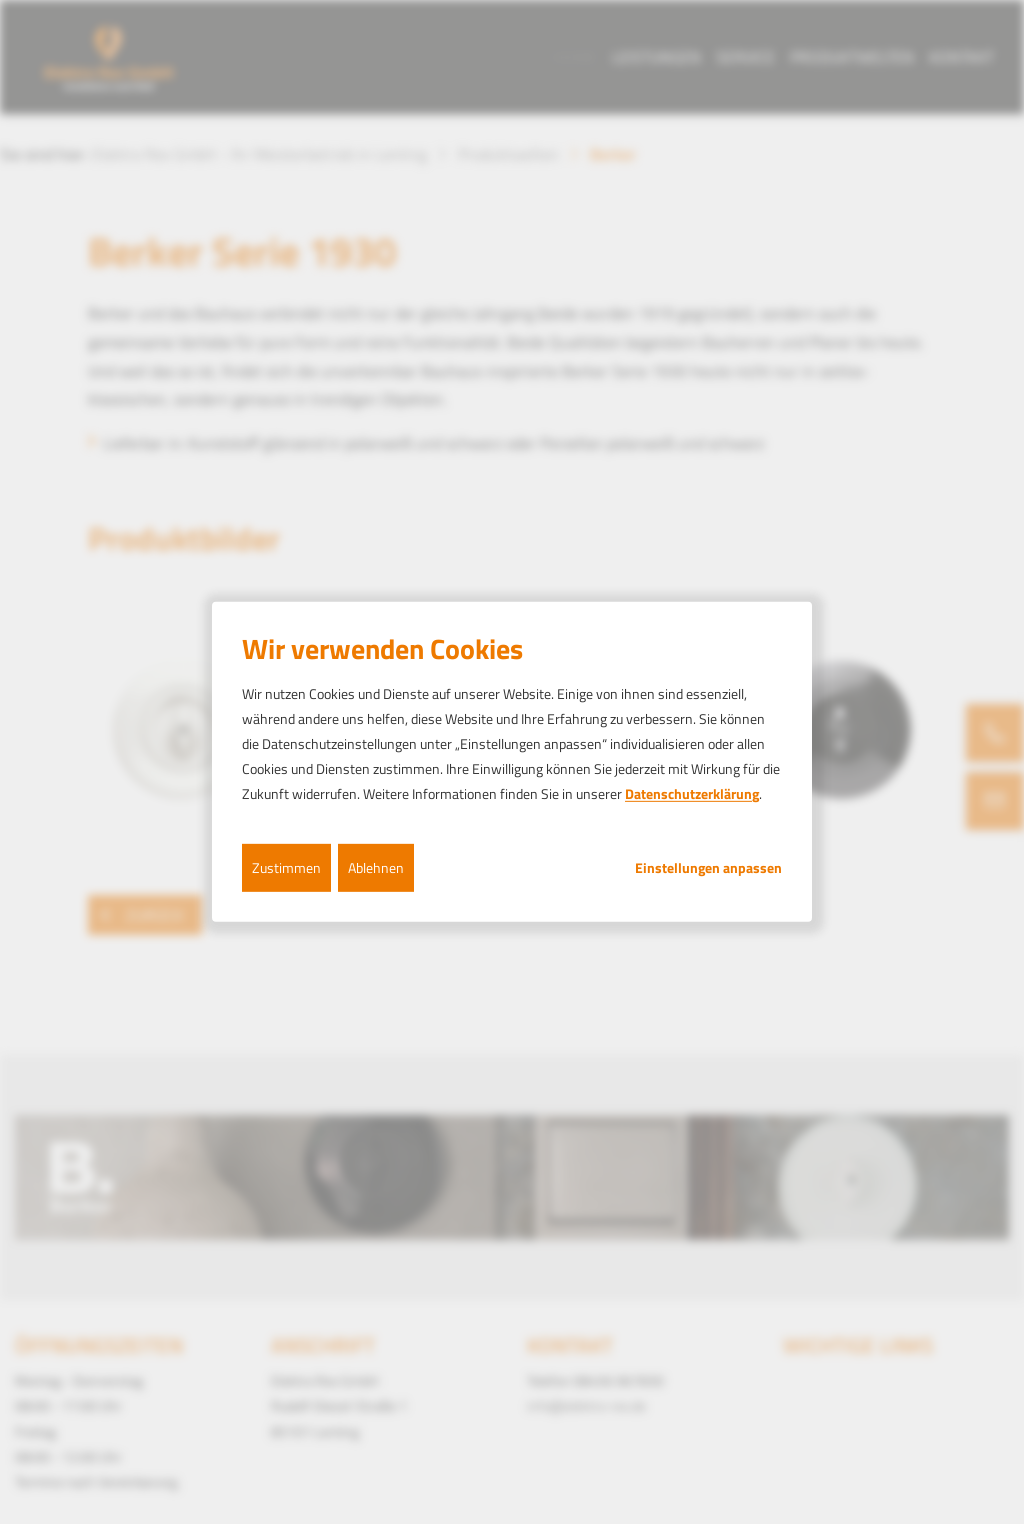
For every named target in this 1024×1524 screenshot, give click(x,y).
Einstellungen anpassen (708, 867)
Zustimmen (286, 866)
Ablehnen (376, 866)
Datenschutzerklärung (692, 793)
